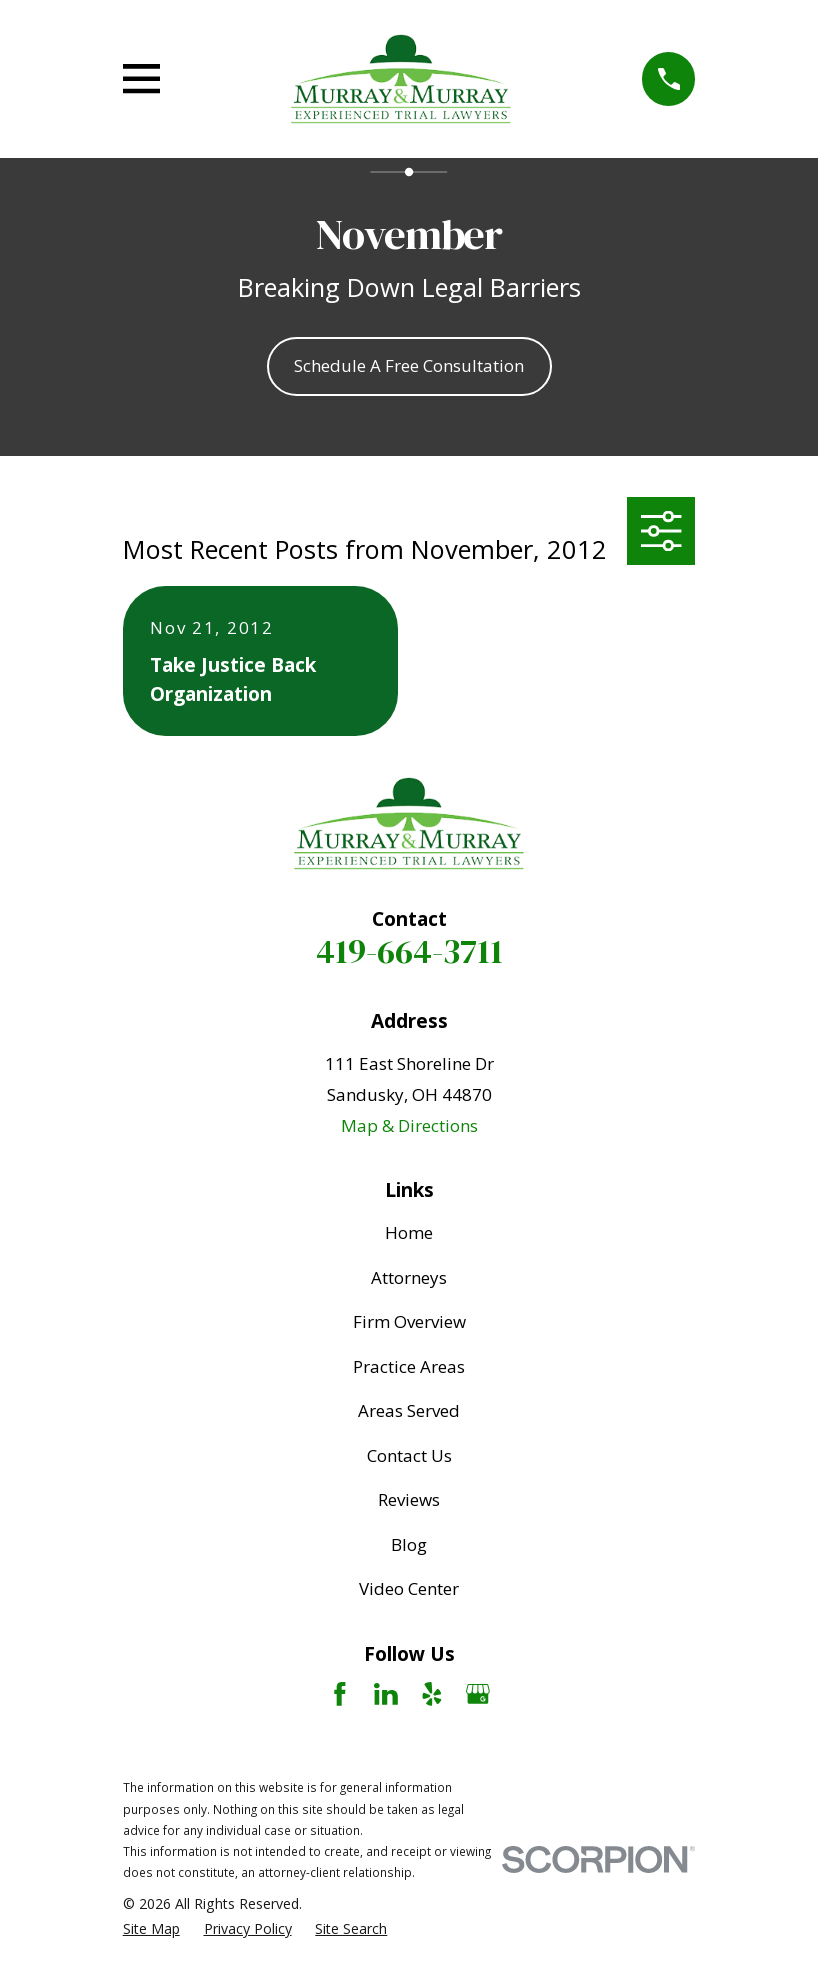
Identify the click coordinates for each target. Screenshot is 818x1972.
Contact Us (409, 1455)
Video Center (409, 1588)
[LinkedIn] (386, 1694)
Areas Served (409, 1410)
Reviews (409, 1499)
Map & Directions (409, 1125)
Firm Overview (409, 1321)
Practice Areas (409, 1366)
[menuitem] (151, 1929)
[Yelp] (432, 1694)
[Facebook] (340, 1694)
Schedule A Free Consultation (409, 365)
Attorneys (409, 1277)
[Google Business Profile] (478, 1694)
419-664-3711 (409, 951)
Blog (409, 1544)
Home (409, 1232)
